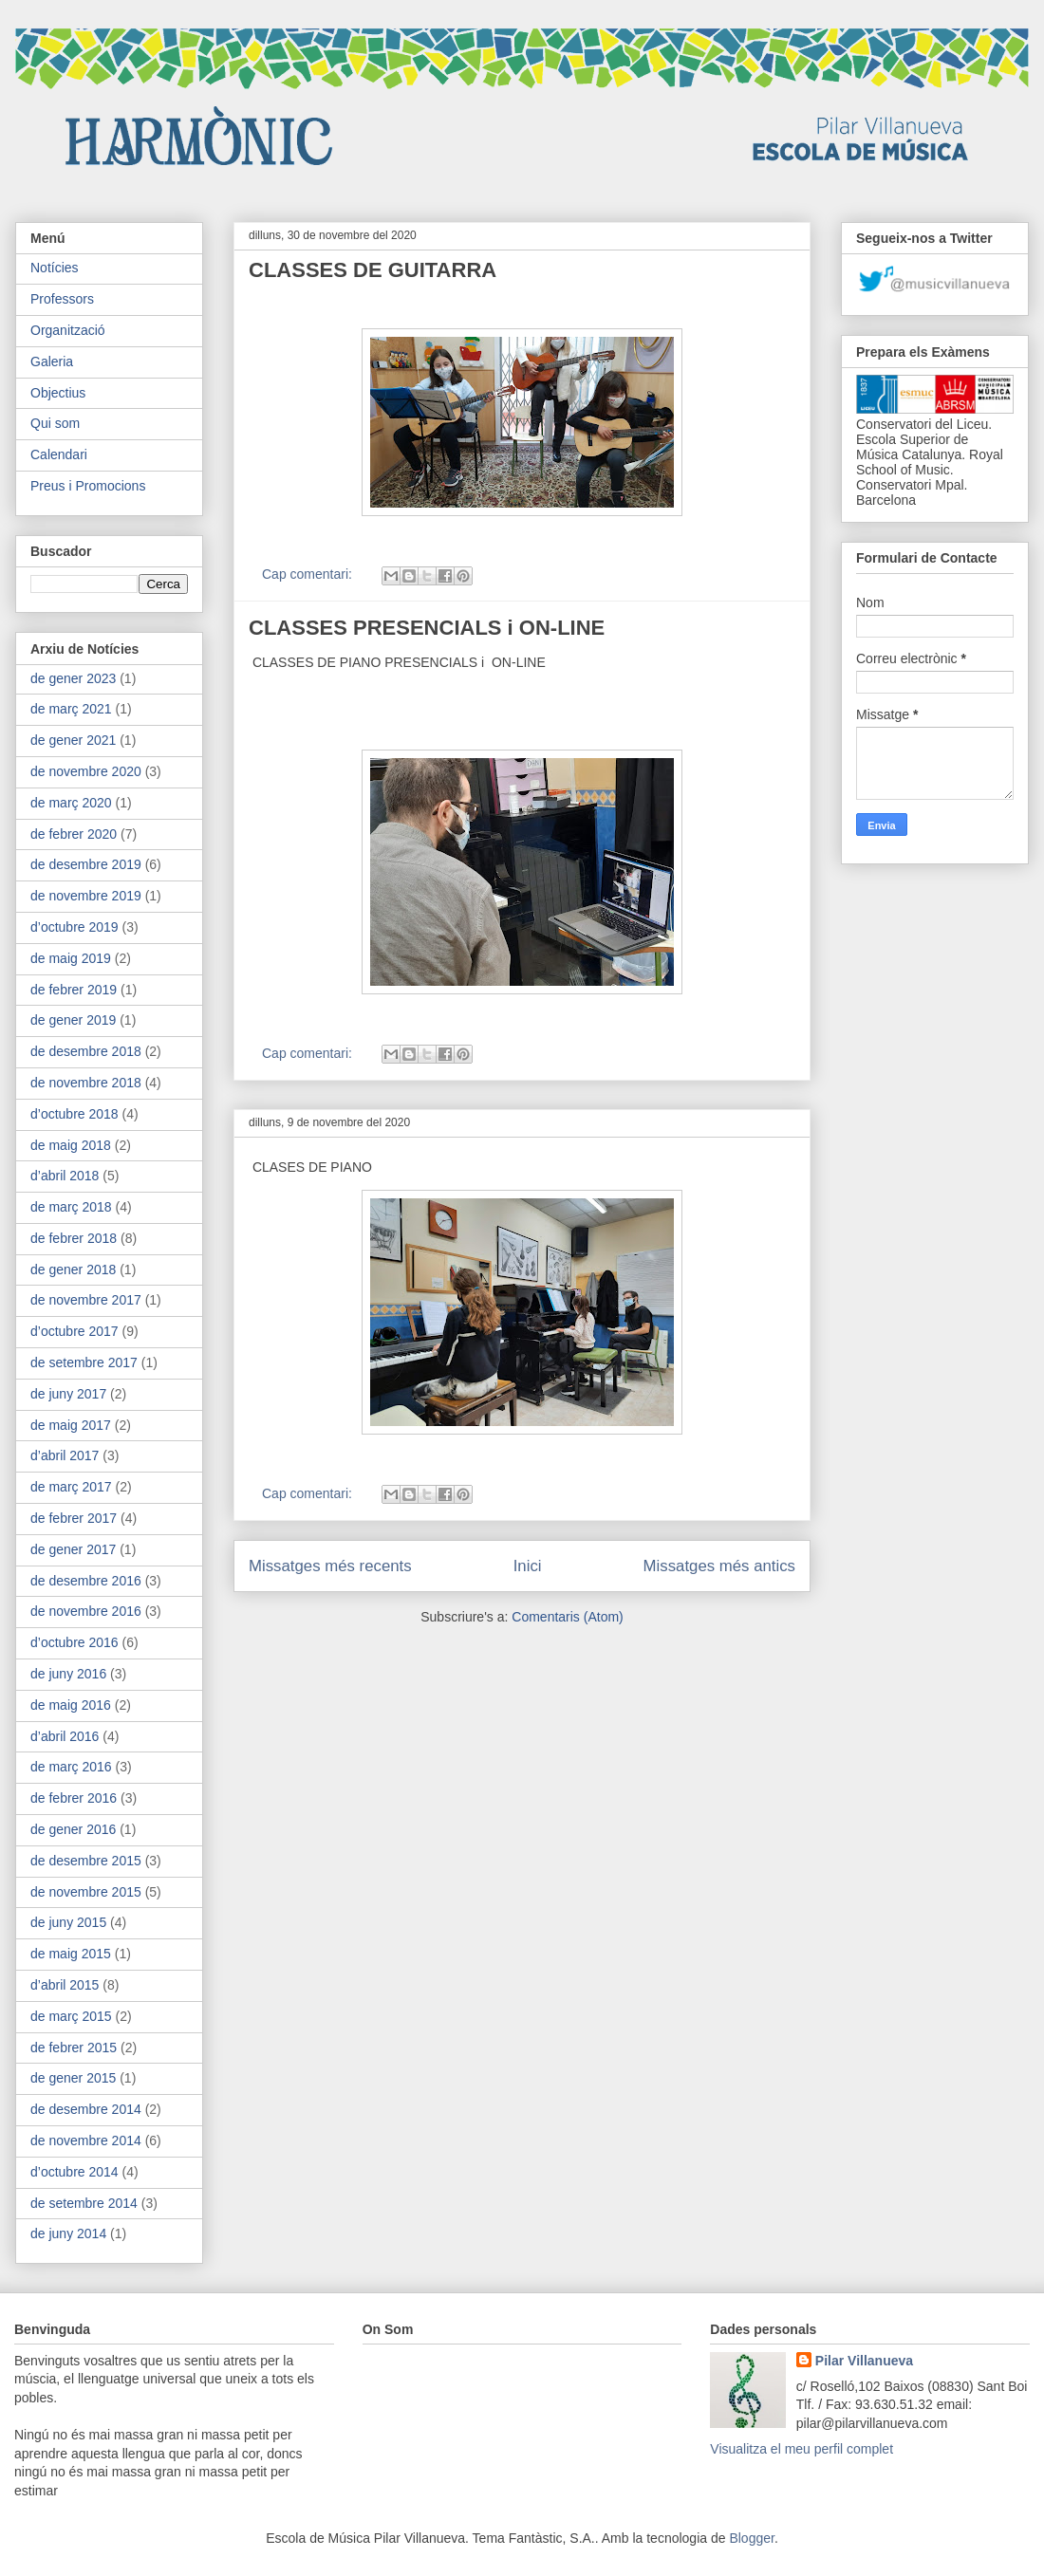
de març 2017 (71, 1486)
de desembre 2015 (85, 1860)
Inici (527, 1566)
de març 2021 (71, 708)
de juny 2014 (68, 2233)
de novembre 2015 (85, 1892)
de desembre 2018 (85, 1051)
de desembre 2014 (85, 2109)
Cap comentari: (309, 574)
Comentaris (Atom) (567, 1616)
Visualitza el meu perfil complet (801, 2448)
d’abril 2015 (64, 1984)
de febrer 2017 (73, 1518)
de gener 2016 (73, 1829)
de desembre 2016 (85, 1580)
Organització (67, 330)
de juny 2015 (68, 1922)
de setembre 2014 (84, 2203)
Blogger (751, 2538)
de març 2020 (71, 802)
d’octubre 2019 (74, 927)
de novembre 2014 (85, 2140)
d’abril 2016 (64, 1736)
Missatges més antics (719, 1566)
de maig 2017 (70, 1425)
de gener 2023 (73, 678)
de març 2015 (71, 2016)
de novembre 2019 (85, 895)
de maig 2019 (70, 958)
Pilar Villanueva (864, 2360)
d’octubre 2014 (74, 2171)
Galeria (51, 361)
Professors (62, 298)
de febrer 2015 (73, 2047)
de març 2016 (71, 1766)
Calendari (58, 454)
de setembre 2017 (84, 1362)
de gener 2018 (73, 1269)
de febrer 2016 (73, 1798)
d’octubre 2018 (74, 1113)
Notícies (54, 267)
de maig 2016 (70, 1705)
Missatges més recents (330, 1566)
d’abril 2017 (64, 1455)
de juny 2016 (68, 1673)
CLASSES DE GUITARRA (372, 270)
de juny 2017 (68, 1393)
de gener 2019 (73, 1020)
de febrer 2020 (73, 834)
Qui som (55, 423)
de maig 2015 (70, 1953)
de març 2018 (71, 1206)
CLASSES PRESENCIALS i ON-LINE (427, 627)
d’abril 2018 (64, 1175)
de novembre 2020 (85, 771)
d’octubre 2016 (74, 1642)
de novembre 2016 (85, 1611)
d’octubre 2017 (74, 1331)
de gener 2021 (73, 740)
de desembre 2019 (85, 864)
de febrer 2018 (73, 1238)
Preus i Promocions (87, 485)
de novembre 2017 (85, 1299)
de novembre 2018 (85, 1082)
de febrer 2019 (73, 989)
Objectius (57, 392)
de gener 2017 (73, 1549)
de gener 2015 (73, 2077)
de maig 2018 (70, 1145)
